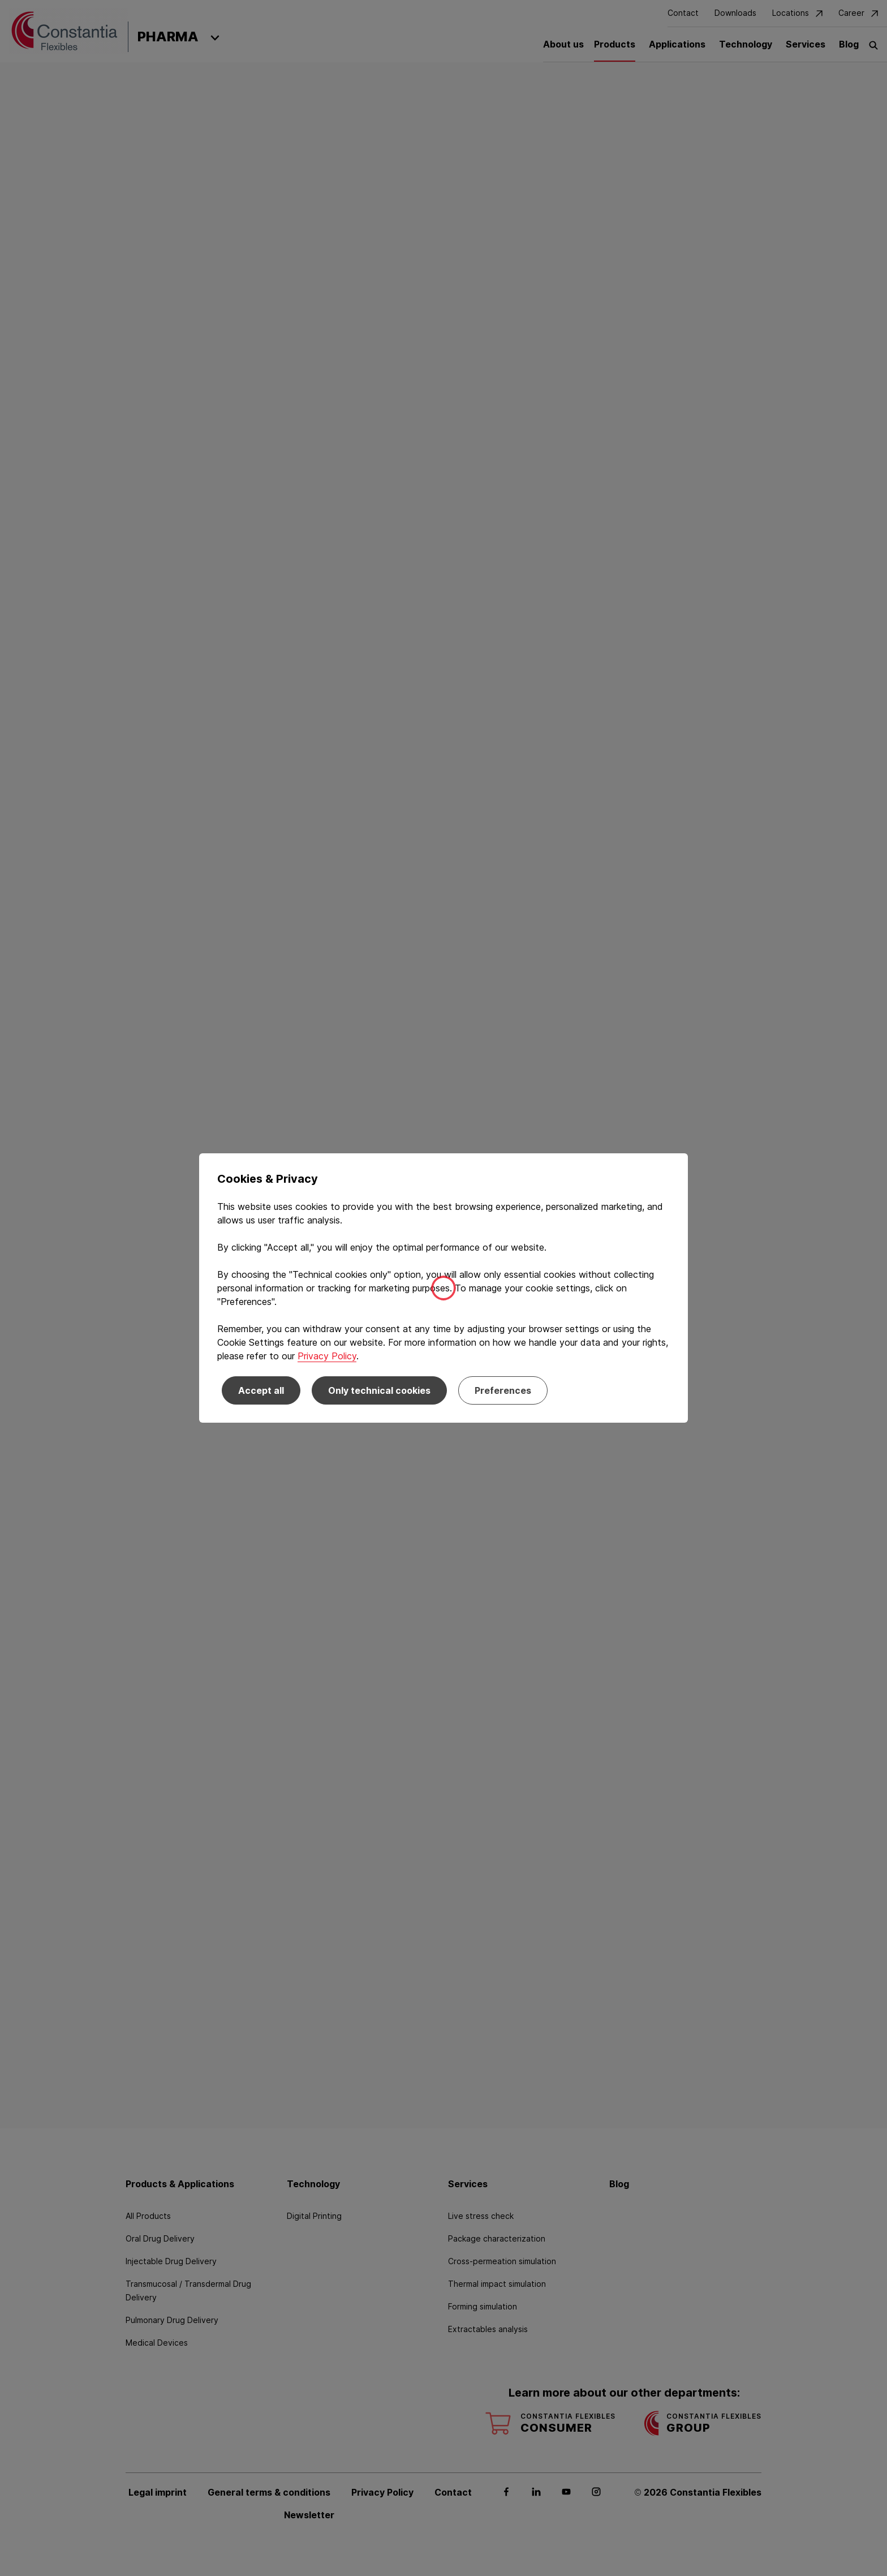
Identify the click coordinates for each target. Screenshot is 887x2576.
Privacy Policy (327, 1356)
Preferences (503, 1390)
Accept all (261, 1390)
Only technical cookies (379, 1390)
